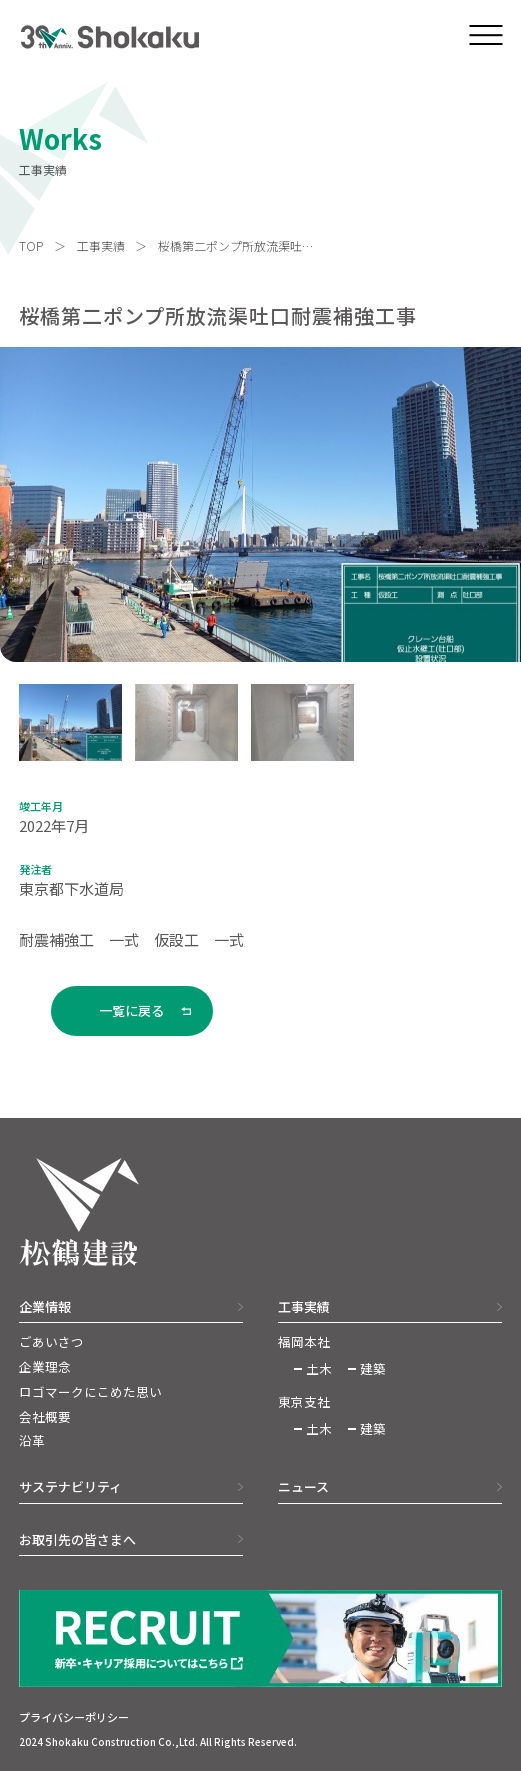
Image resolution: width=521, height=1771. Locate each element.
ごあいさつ (51, 1342)
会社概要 (45, 1417)
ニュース (303, 1486)
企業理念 (45, 1367)
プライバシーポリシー (74, 1717)
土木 (319, 1369)
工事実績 (101, 246)
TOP (31, 246)
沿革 (32, 1441)
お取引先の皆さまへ (77, 1539)
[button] (70, 722)
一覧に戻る (131, 1010)
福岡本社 (304, 1342)
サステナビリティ (70, 1486)
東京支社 (304, 1402)
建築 (373, 1369)
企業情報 (45, 1306)
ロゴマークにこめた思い (90, 1392)
